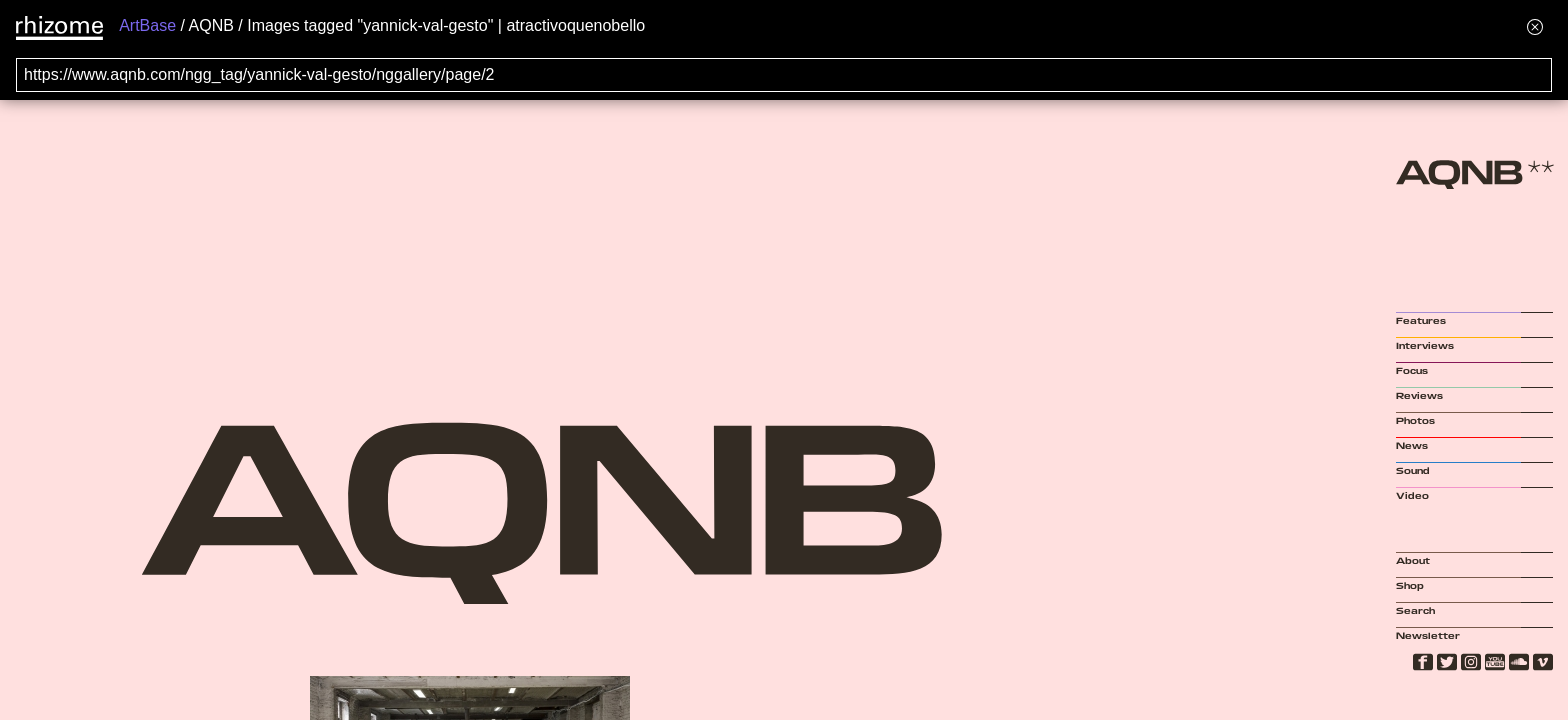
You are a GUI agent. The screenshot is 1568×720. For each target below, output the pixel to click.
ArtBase (147, 25)
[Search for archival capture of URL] (784, 75)
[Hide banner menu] (1535, 26)
